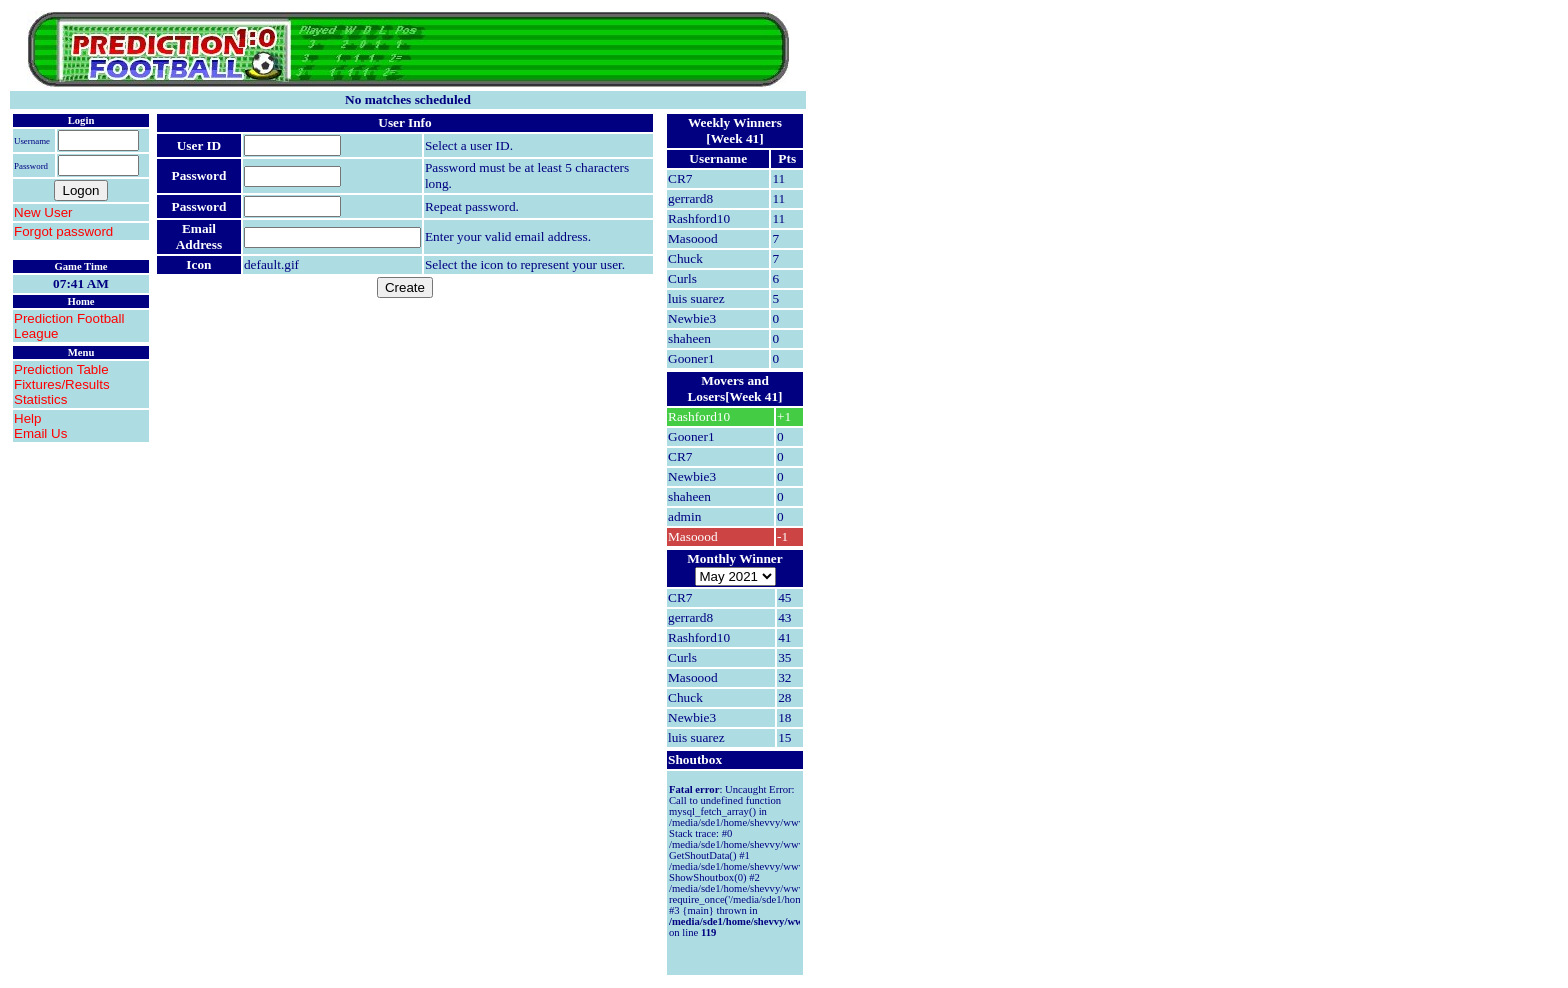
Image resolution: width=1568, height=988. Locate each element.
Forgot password (63, 231)
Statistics (40, 399)
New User (43, 212)
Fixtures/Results (62, 384)
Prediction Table (61, 369)
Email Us (40, 433)
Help (27, 418)
